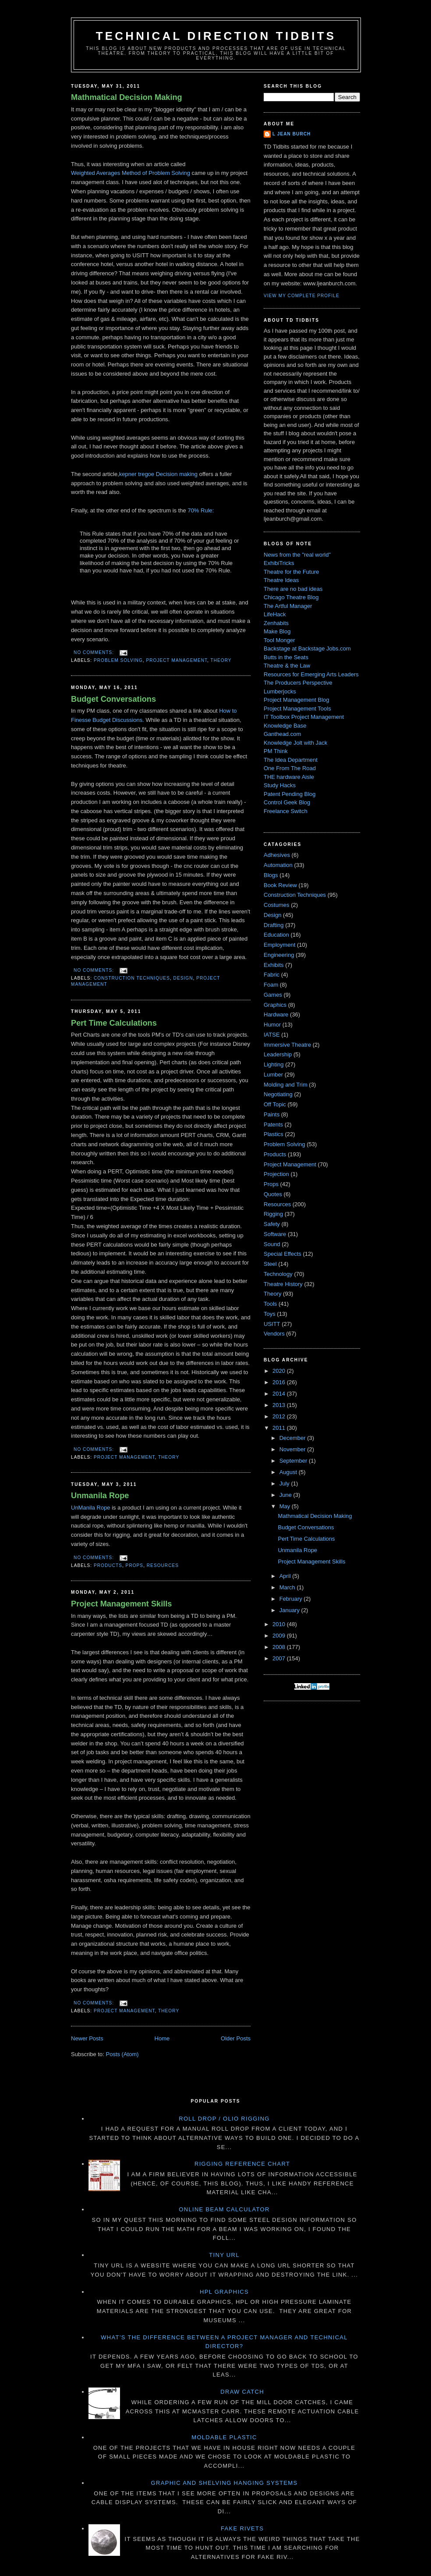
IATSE (272, 1034)
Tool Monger (279, 640)
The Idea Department (291, 760)
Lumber (273, 1074)
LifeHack (275, 614)
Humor (272, 1024)
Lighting (274, 1064)
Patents (273, 1124)
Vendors (274, 1333)
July (285, 1483)
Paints (271, 1114)
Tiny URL (224, 2255)
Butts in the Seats (286, 657)
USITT (272, 1324)
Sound (272, 1244)
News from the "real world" (297, 554)
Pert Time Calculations (114, 1023)
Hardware (276, 1014)
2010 (279, 1624)
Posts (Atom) (122, 2054)
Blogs (271, 875)
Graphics (275, 1005)
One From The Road (290, 768)
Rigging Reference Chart (242, 2163)
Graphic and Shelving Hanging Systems (224, 2483)
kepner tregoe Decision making (158, 474)
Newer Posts (87, 2038)
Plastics (273, 1134)
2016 (279, 1382)
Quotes (273, 1194)
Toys (270, 1314)
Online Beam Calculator (224, 2209)
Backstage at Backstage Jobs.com (307, 648)
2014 (279, 1393)
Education (276, 934)
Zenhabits (276, 623)
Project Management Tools (297, 708)
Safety (272, 1224)
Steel (270, 1264)
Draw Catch (242, 2391)
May (285, 1506)
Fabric (271, 974)
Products (108, 1565)
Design (183, 978)
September (294, 1460)
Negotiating (278, 1094)
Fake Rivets (242, 2528)
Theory (221, 660)
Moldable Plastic (224, 2437)
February (291, 1598)
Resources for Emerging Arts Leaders (311, 674)
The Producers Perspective (298, 682)
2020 (279, 1371)
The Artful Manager (288, 606)
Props (135, 1565)
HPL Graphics (224, 2291)
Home (162, 2038)
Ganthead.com (282, 734)
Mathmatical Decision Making (126, 97)
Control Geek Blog (287, 802)
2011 (279, 1428)
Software (275, 1234)
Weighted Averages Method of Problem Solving (130, 173)
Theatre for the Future (291, 571)
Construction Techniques (132, 978)
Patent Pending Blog (290, 794)
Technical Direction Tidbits (216, 36)
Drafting (274, 925)
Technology (278, 1274)
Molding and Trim (285, 1084)
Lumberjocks (280, 691)
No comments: (95, 652)
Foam (271, 984)
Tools (270, 1303)
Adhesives (277, 855)
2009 (279, 1635)
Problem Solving (118, 660)
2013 (279, 1405)
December (293, 1438)
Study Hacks (280, 785)
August (289, 1472)
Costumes (277, 905)
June (286, 1495)
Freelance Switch (285, 811)
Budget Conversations (113, 699)
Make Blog (277, 631)
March (288, 1587)
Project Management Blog (296, 699)
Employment (279, 945)
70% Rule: (200, 510)
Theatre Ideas (281, 580)
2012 (279, 1416)
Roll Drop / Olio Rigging (224, 2118)
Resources (163, 1565)
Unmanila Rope (100, 1495)
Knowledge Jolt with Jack (295, 742)
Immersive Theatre (287, 1044)
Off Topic (275, 1104)
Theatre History (283, 1284)
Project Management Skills (121, 1603)
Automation (278, 865)
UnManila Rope (90, 1507)
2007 (279, 1658)
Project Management (176, 660)
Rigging (273, 1214)
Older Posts (236, 2038)
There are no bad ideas (293, 589)
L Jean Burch (291, 133)
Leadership (278, 1054)
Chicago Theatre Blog (291, 597)
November (293, 1449)
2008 (279, 1647)
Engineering (279, 955)
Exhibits (274, 965)
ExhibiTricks (279, 563)
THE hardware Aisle (289, 777)
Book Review (280, 885)
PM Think (276, 751)
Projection (276, 1174)
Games (273, 994)
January (290, 1610)
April (286, 1576)
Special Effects (282, 1254)
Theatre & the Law (287, 665)
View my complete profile (301, 295)
